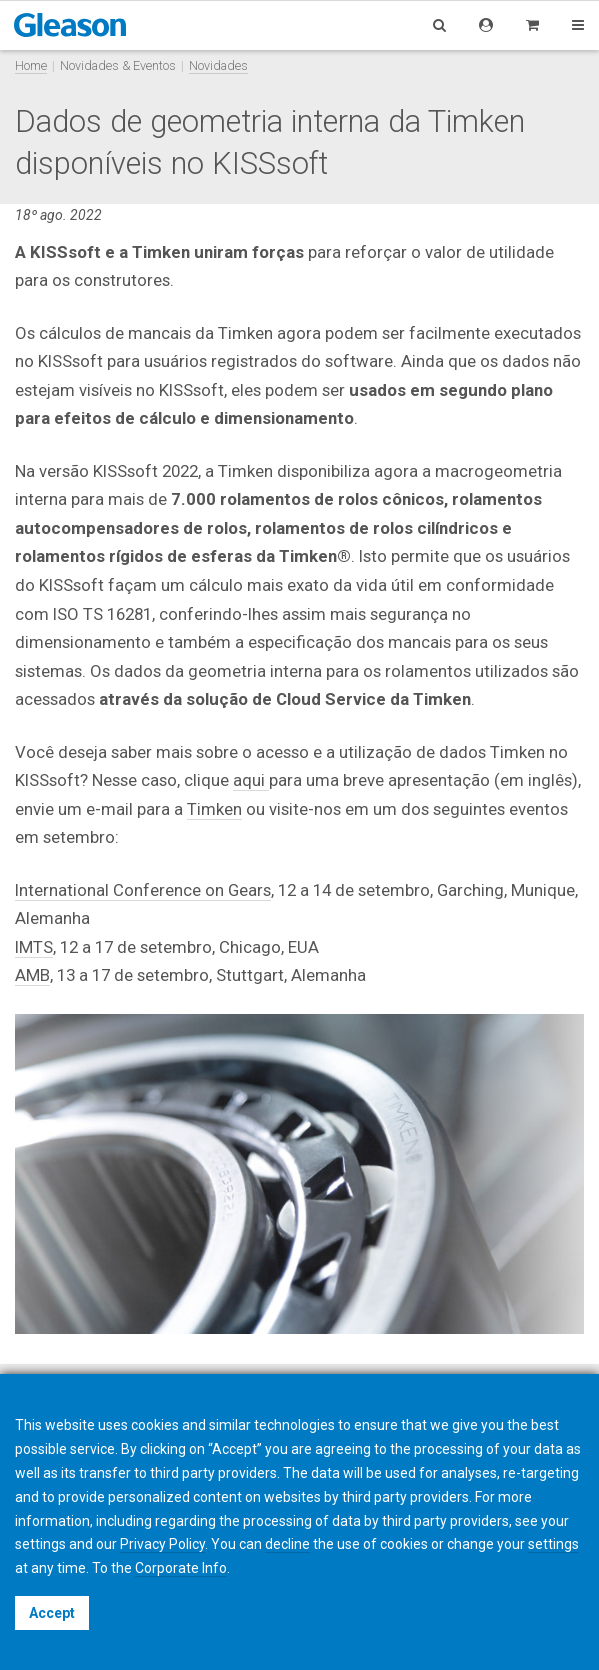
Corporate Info (181, 1568)
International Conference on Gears (143, 890)
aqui (251, 780)
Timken (214, 809)
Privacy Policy (162, 1544)
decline (287, 1544)
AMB (32, 975)
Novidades (218, 65)
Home (31, 65)
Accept (52, 1613)
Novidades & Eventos (118, 65)
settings (553, 1544)
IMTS (34, 947)
